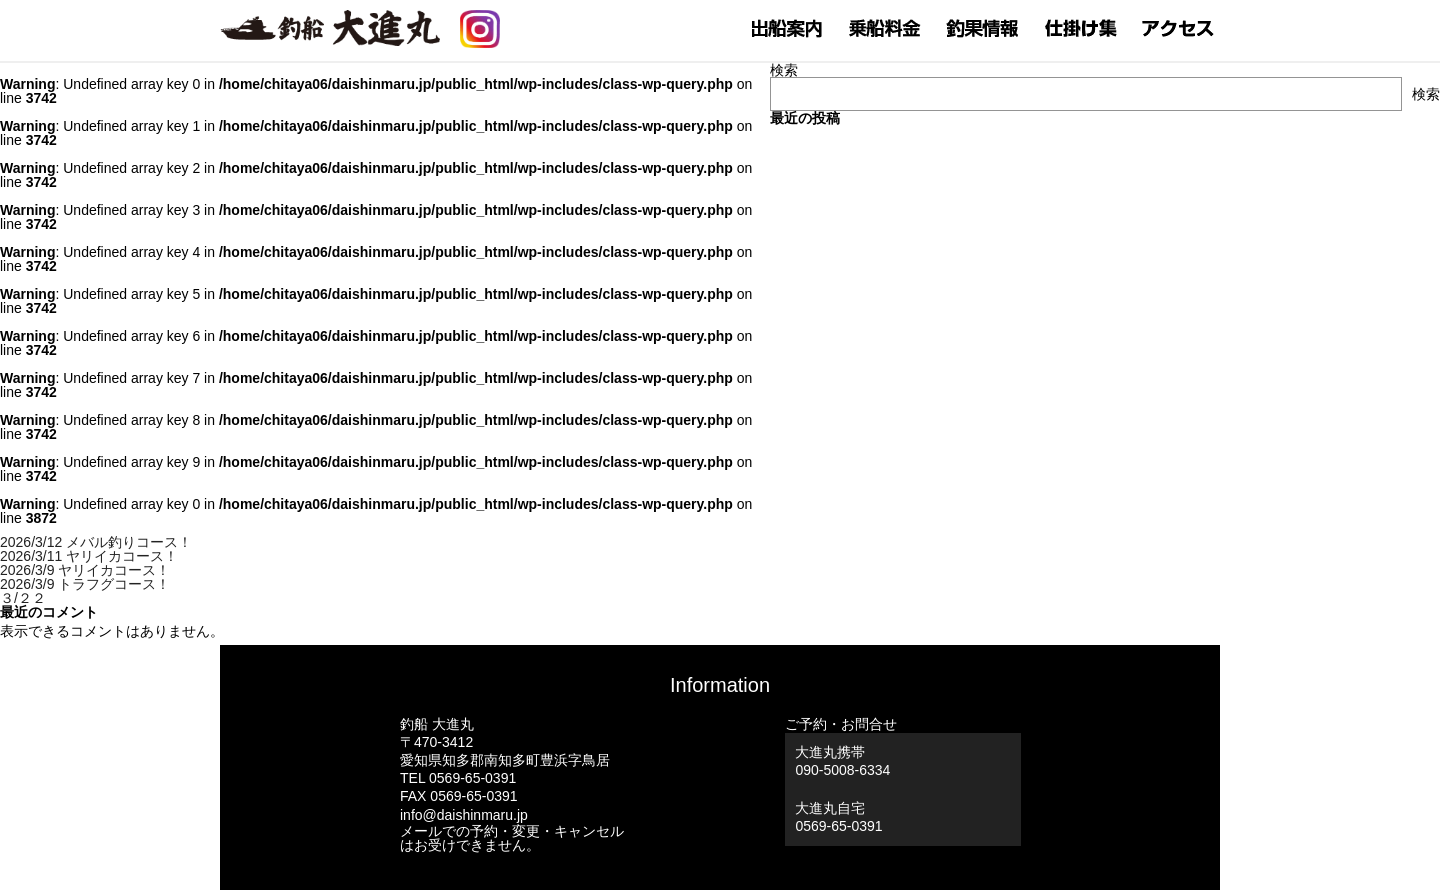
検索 (784, 70)
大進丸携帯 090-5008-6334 (842, 761)
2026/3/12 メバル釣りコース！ (96, 542)
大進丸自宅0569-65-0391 (838, 817)
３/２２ (23, 598)
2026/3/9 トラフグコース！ (85, 584)
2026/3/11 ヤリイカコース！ (89, 556)
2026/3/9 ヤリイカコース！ (85, 570)
